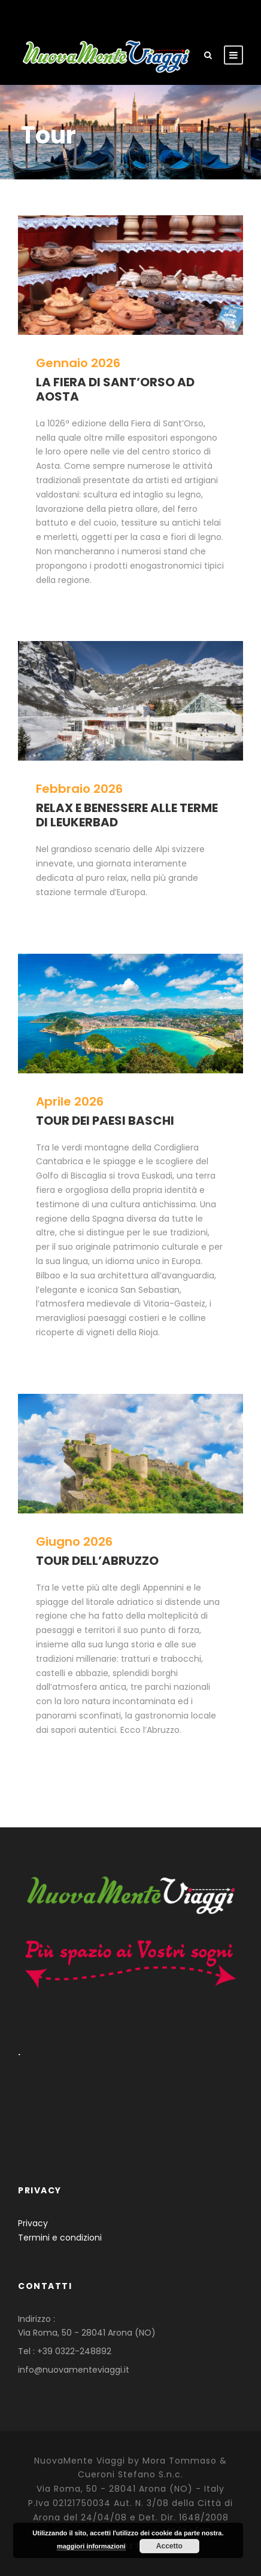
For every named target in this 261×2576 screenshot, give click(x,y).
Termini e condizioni (60, 2238)
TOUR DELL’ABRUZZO (97, 1560)
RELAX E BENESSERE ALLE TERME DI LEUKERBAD (127, 815)
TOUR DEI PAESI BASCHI (105, 1120)
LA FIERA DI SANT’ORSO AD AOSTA (115, 389)
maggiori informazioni (91, 2546)
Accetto (169, 2546)
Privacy (33, 2223)
